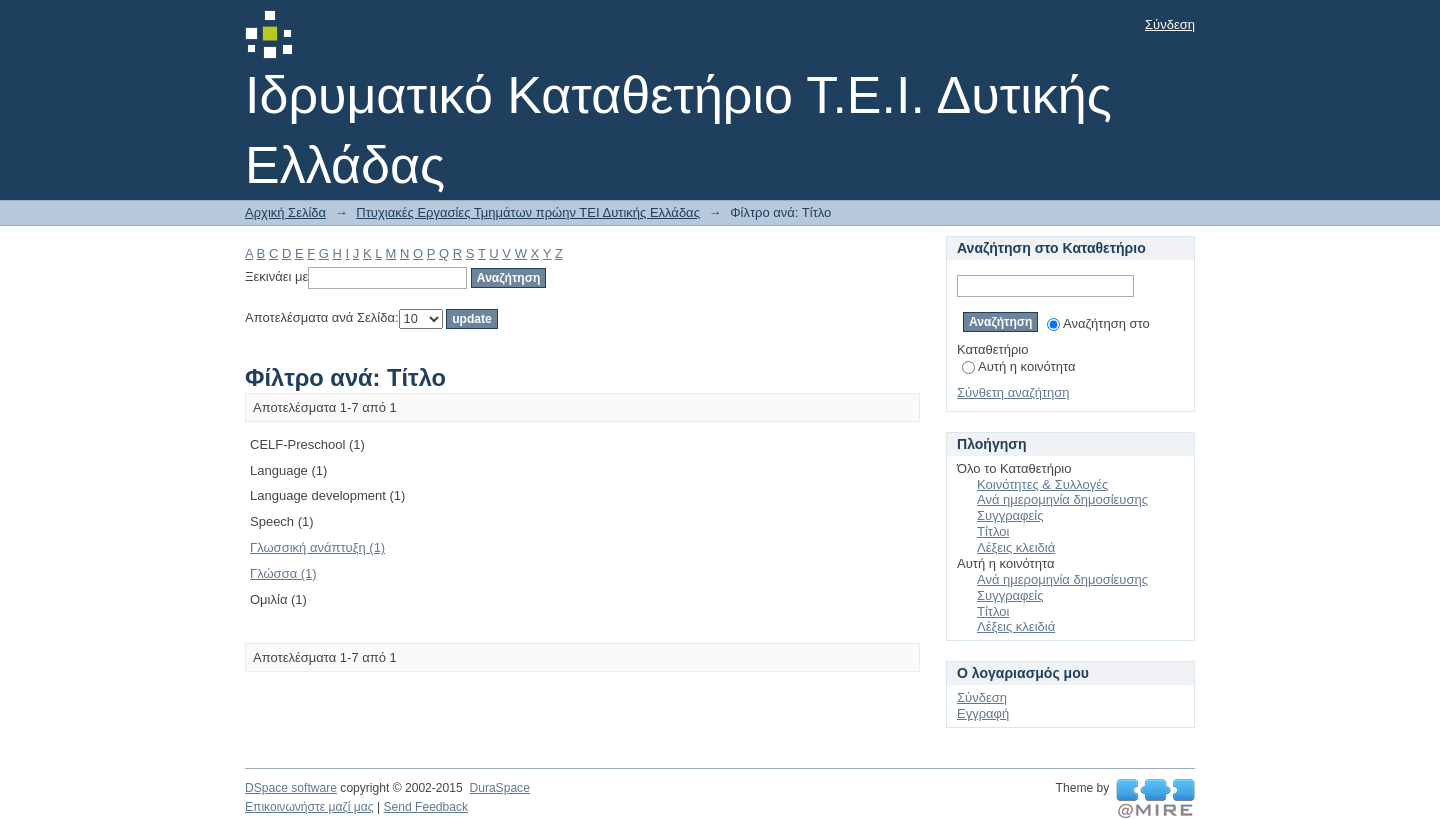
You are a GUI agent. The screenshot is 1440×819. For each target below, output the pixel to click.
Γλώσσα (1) (283, 573)
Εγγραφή (983, 713)
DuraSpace (499, 788)
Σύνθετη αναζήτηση (1013, 392)
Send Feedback (425, 807)
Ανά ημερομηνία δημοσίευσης (1062, 499)
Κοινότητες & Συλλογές (1042, 484)
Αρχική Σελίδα (285, 212)
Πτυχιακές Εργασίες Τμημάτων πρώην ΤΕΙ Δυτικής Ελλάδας (528, 212)
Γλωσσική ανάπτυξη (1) (317, 547)
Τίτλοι (993, 531)
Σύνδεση (1170, 24)
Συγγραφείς (1010, 515)
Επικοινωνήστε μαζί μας (309, 807)
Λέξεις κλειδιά (1016, 547)
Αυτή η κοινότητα (1018, 366)
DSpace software (291, 788)
